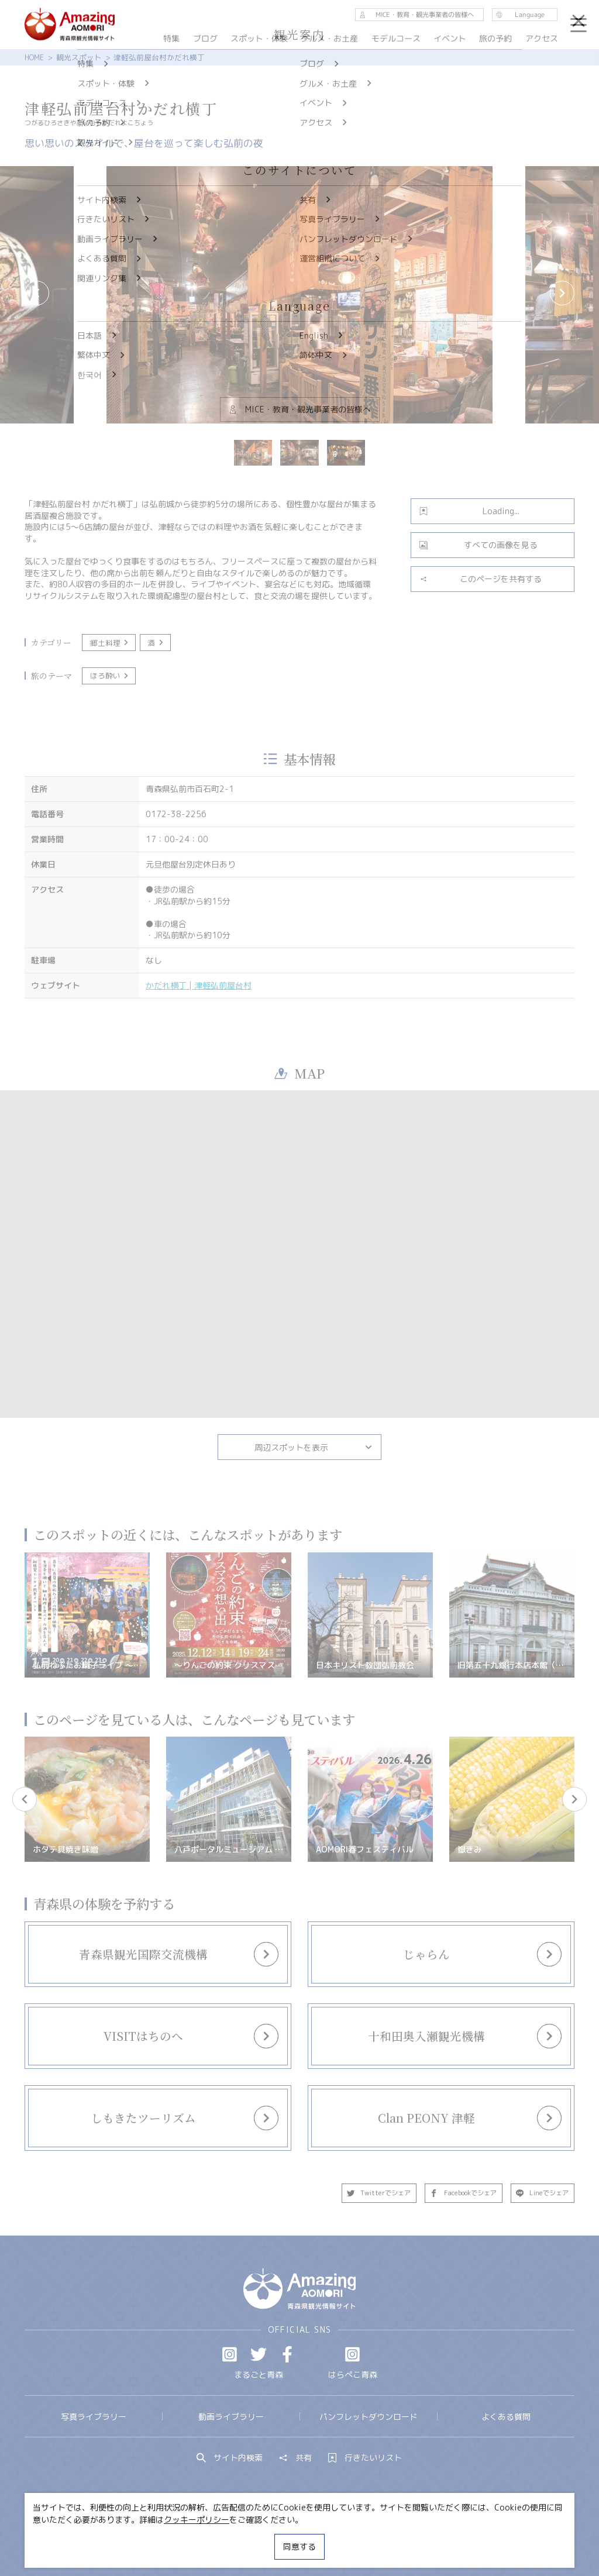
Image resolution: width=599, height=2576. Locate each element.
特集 (171, 38)
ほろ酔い (110, 675)
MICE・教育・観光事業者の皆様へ (230, 2537)
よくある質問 (506, 2416)
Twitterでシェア (379, 2193)
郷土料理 (110, 643)
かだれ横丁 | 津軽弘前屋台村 (199, 985)
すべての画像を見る (478, 544)
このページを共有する (480, 578)
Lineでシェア (543, 2193)
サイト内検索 (230, 2458)
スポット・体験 (259, 38)
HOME (34, 57)
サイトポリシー (338, 2537)
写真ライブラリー (93, 2416)
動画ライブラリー (231, 2416)
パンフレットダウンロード (368, 2416)
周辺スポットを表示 (313, 1447)
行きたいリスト (365, 2458)
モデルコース (396, 38)
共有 (295, 2458)
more (151, 1944)
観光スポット (79, 57)
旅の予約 (496, 38)
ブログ (205, 38)
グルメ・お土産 (329, 38)
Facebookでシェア (463, 2193)
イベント (449, 38)
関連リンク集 (407, 2537)
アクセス (541, 38)
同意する (299, 2546)
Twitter (258, 2354)
